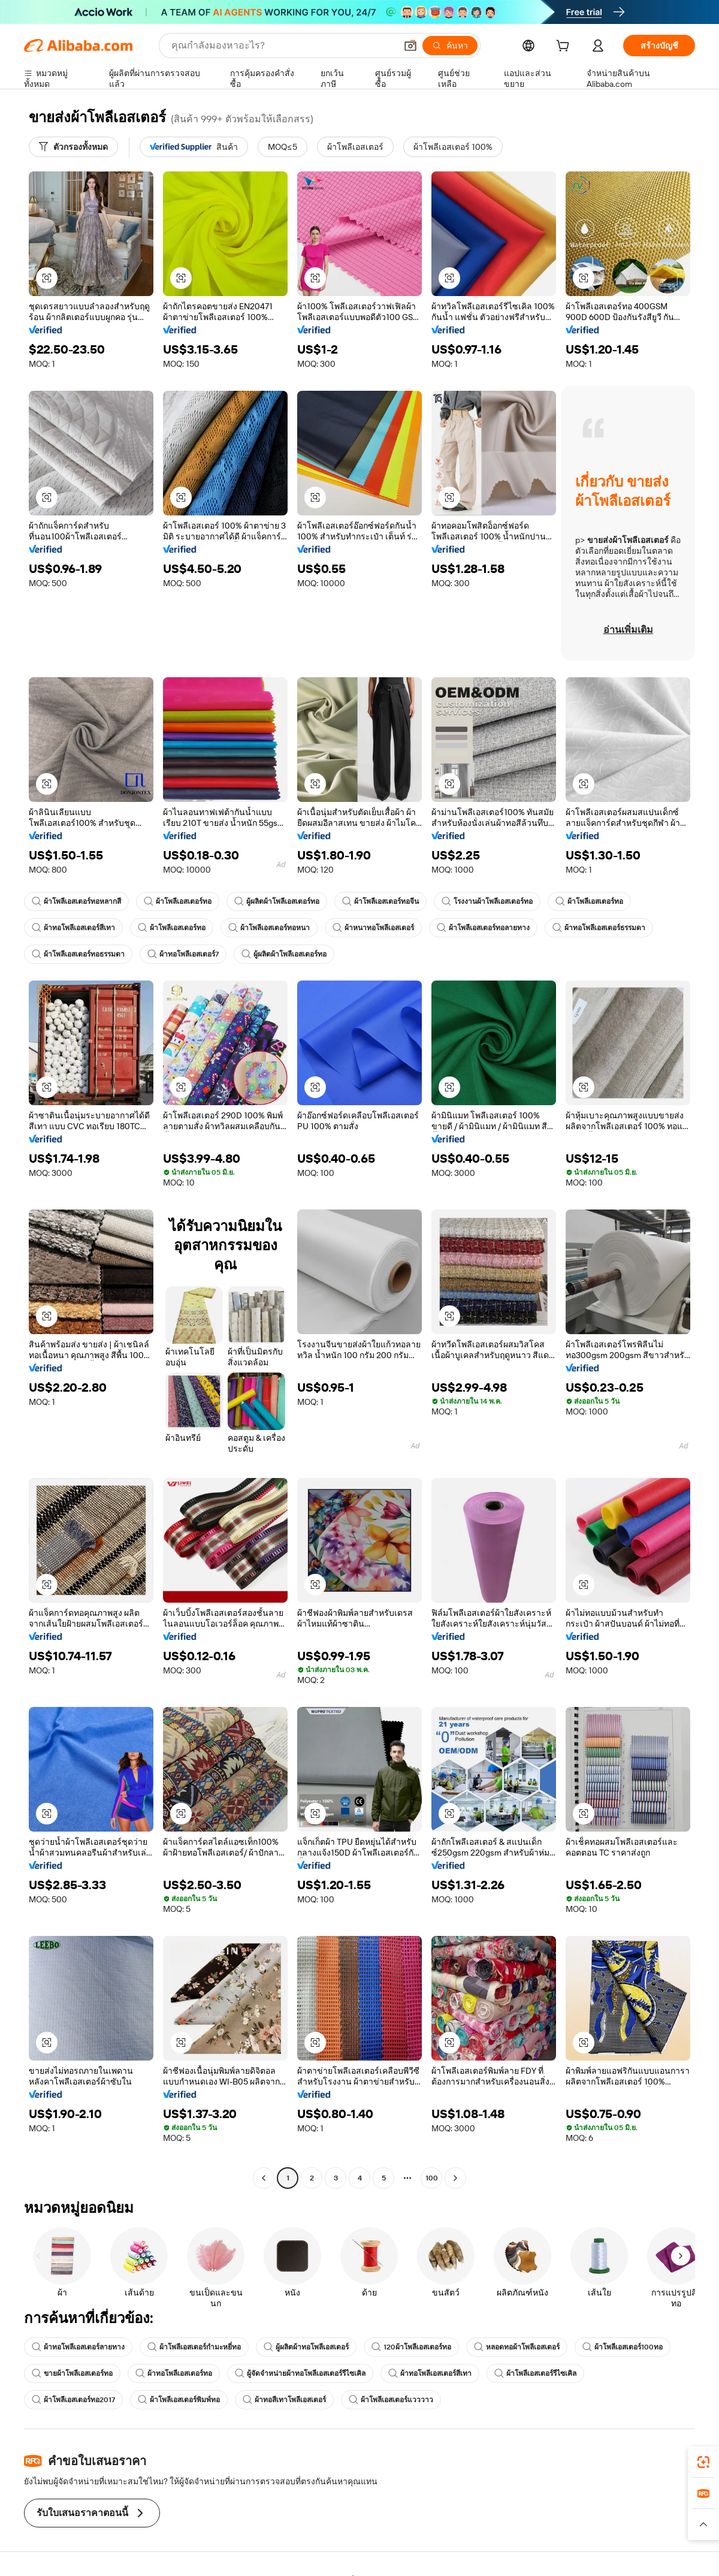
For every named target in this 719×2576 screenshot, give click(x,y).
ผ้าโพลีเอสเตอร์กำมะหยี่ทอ (194, 2347)
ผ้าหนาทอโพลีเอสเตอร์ (373, 928)
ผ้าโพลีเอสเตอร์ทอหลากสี (76, 901)
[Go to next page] (455, 2178)
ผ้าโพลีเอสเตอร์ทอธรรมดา (78, 954)
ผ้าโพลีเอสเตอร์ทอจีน (380, 901)
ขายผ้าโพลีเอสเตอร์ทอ (72, 2373)
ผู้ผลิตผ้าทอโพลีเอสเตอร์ (306, 2347)
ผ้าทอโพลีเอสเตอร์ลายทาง (78, 2347)
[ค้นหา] (450, 45)
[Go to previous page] (263, 2178)
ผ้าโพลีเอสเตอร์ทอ (178, 901)
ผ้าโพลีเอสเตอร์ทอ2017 (73, 2400)
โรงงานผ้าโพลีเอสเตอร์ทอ (487, 901)
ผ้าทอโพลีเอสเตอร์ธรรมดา (598, 928)
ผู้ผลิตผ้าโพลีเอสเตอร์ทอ (276, 901)
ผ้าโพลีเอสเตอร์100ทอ (622, 2347)
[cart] (565, 47)
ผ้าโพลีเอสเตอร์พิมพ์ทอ (179, 2400)
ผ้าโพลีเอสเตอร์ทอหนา (269, 928)
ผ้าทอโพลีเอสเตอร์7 (183, 954)
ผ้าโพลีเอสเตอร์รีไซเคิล (535, 2373)
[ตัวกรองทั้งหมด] (73, 147)
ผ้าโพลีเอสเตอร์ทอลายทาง (483, 928)
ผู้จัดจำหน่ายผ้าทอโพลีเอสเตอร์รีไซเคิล (300, 2373)
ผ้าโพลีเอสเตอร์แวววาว (391, 2400)
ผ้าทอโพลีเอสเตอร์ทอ (173, 2373)
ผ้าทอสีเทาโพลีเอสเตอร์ (284, 2400)
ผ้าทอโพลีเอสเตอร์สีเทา (73, 928)
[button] (410, 45)
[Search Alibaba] (282, 45)
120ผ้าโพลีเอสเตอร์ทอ (411, 2347)
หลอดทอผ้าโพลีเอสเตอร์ (517, 2347)
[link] (703, 2462)
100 (431, 2178)
